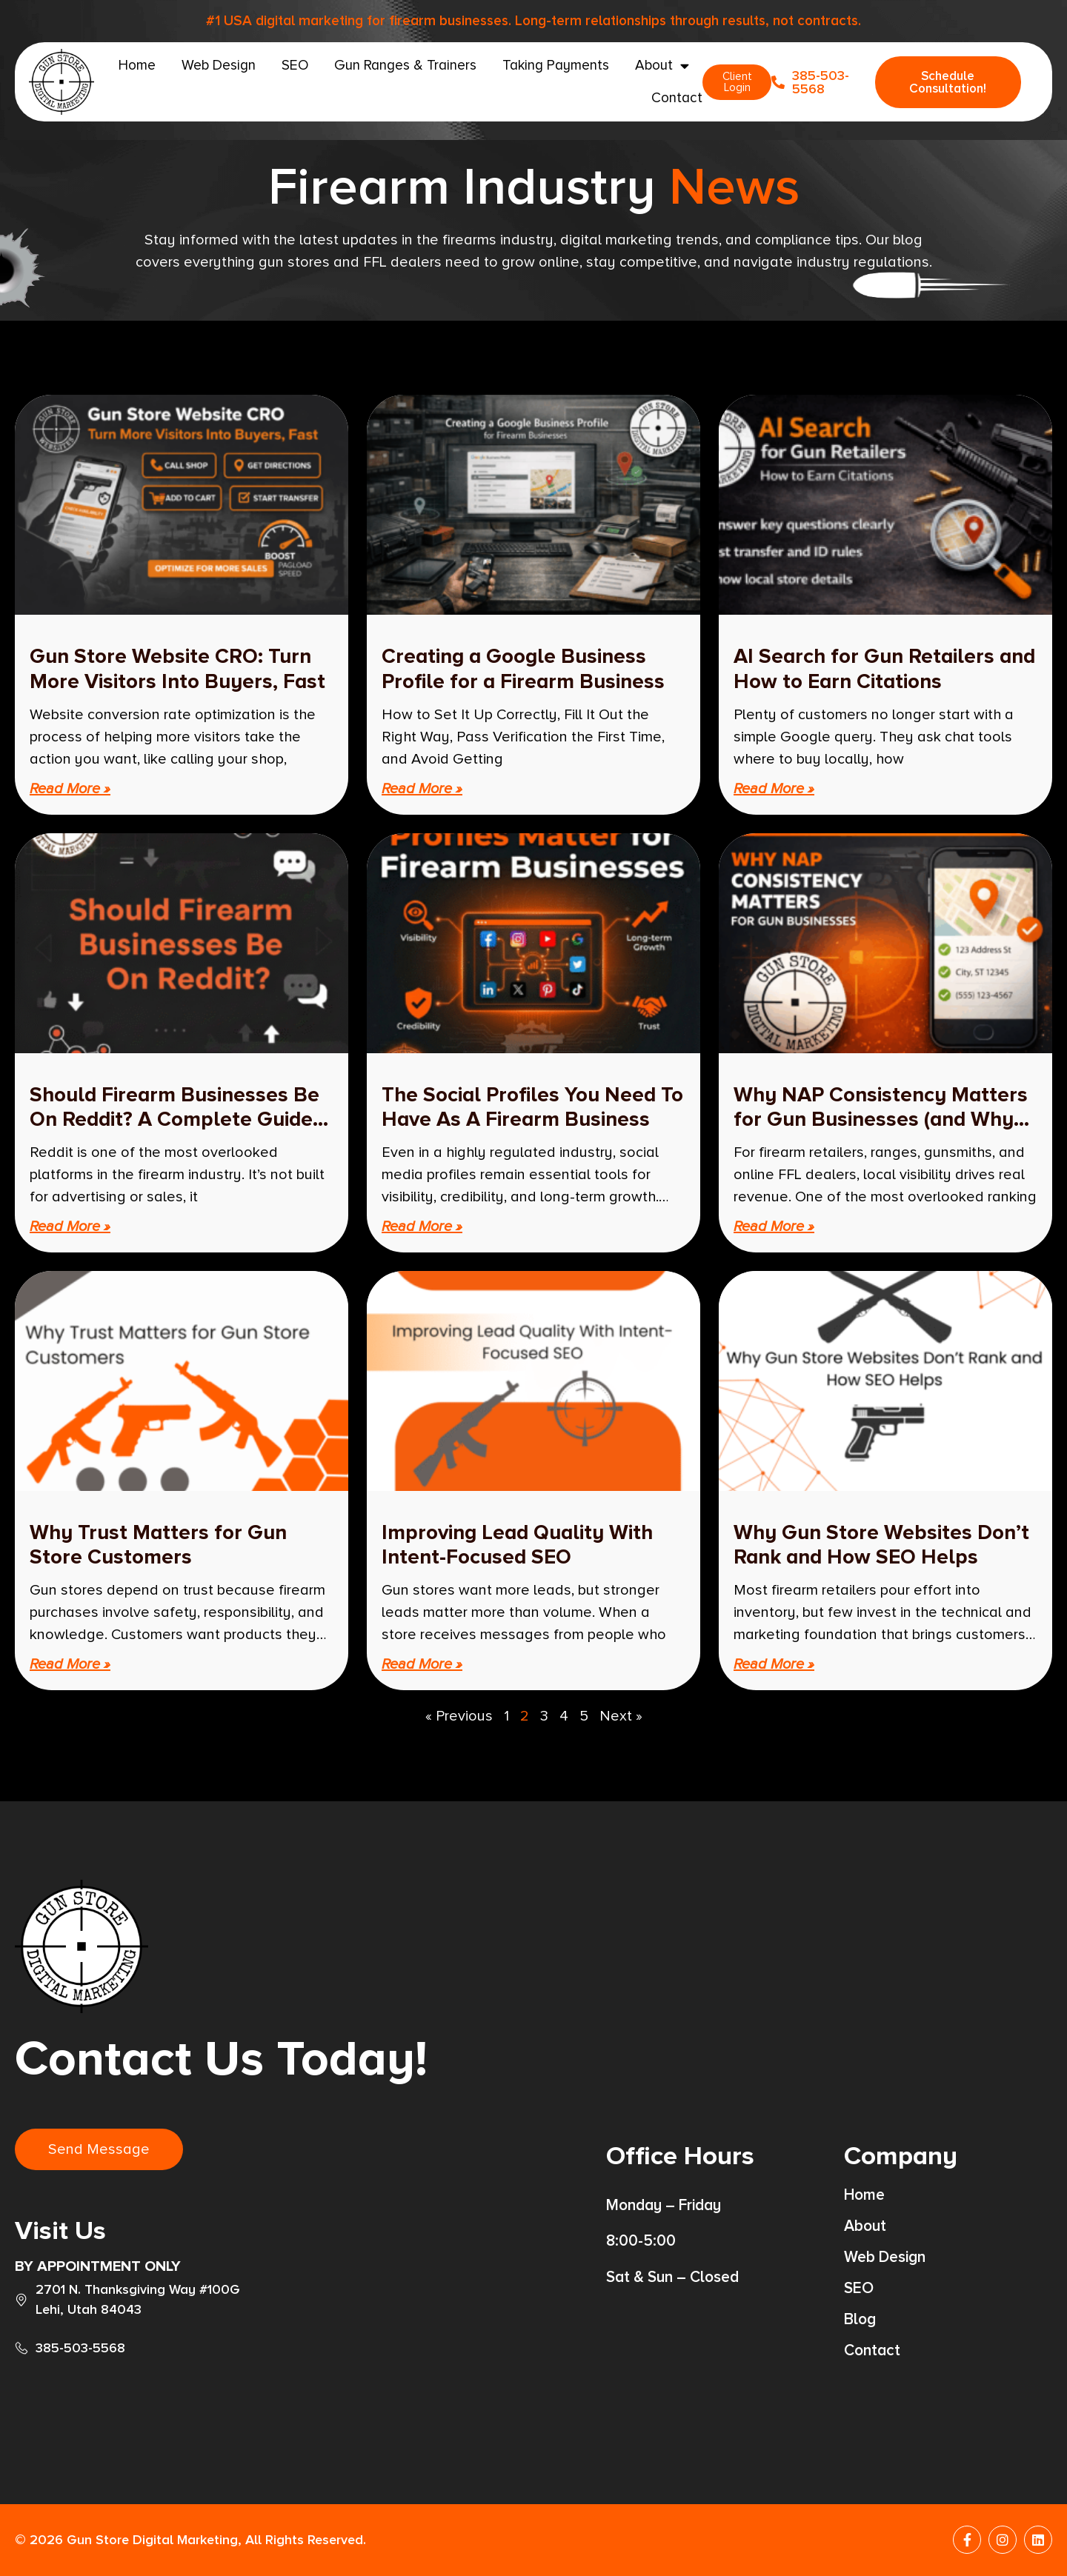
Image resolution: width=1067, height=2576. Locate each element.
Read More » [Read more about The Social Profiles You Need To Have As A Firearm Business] (422, 1226)
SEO (295, 65)
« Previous (459, 1716)
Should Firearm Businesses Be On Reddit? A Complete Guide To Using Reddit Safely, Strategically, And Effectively (174, 1132)
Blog (860, 2319)
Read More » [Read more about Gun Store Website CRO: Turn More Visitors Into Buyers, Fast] (70, 789)
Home (137, 65)
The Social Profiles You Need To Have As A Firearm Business (532, 1107)
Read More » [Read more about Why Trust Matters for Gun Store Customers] (70, 1664)
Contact (676, 98)
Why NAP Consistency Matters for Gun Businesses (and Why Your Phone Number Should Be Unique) (881, 1132)
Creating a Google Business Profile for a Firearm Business (523, 669)
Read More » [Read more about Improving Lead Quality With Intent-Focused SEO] (422, 1664)
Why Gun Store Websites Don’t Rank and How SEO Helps (881, 1545)
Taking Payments (555, 65)
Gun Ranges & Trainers (405, 65)
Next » (620, 1716)
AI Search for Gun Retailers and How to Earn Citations (884, 669)
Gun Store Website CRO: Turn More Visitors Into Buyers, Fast (177, 669)
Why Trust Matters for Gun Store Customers (158, 1545)
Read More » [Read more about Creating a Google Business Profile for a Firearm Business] (422, 789)
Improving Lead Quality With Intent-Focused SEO (517, 1545)
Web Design (219, 65)
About (662, 65)
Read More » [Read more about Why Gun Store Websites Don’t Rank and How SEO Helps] (774, 1664)
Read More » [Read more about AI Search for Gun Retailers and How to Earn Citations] (774, 789)
